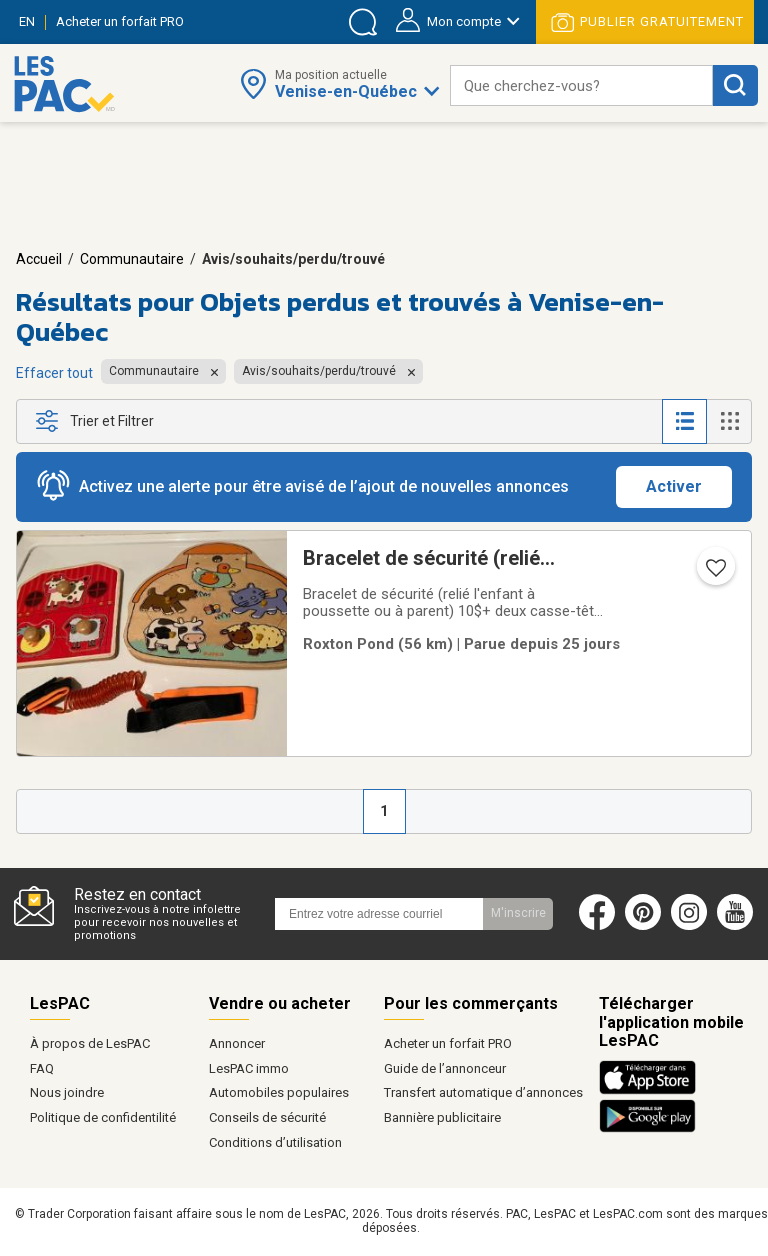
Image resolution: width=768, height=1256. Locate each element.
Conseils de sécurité (267, 1117)
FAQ (42, 1068)
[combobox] (581, 85)
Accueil (39, 259)
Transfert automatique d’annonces (483, 1092)
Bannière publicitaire (442, 1117)
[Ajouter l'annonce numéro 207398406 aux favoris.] (714, 574)
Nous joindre (67, 1092)
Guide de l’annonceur (445, 1068)
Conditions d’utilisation (275, 1142)
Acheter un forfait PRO (448, 1043)
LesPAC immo (249, 1068)
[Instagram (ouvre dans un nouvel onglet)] (689, 926)
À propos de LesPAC (90, 1043)
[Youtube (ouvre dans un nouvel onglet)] (739, 926)
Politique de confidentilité (103, 1117)
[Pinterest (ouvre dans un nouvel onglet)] (643, 926)
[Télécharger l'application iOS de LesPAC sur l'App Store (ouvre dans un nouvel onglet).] (652, 1091)
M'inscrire (518, 913)
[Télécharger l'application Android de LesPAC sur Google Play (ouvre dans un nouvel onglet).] (647, 1129)
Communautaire (132, 259)
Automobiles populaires (279, 1092)
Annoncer (237, 1043)
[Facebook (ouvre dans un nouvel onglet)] (597, 926)
